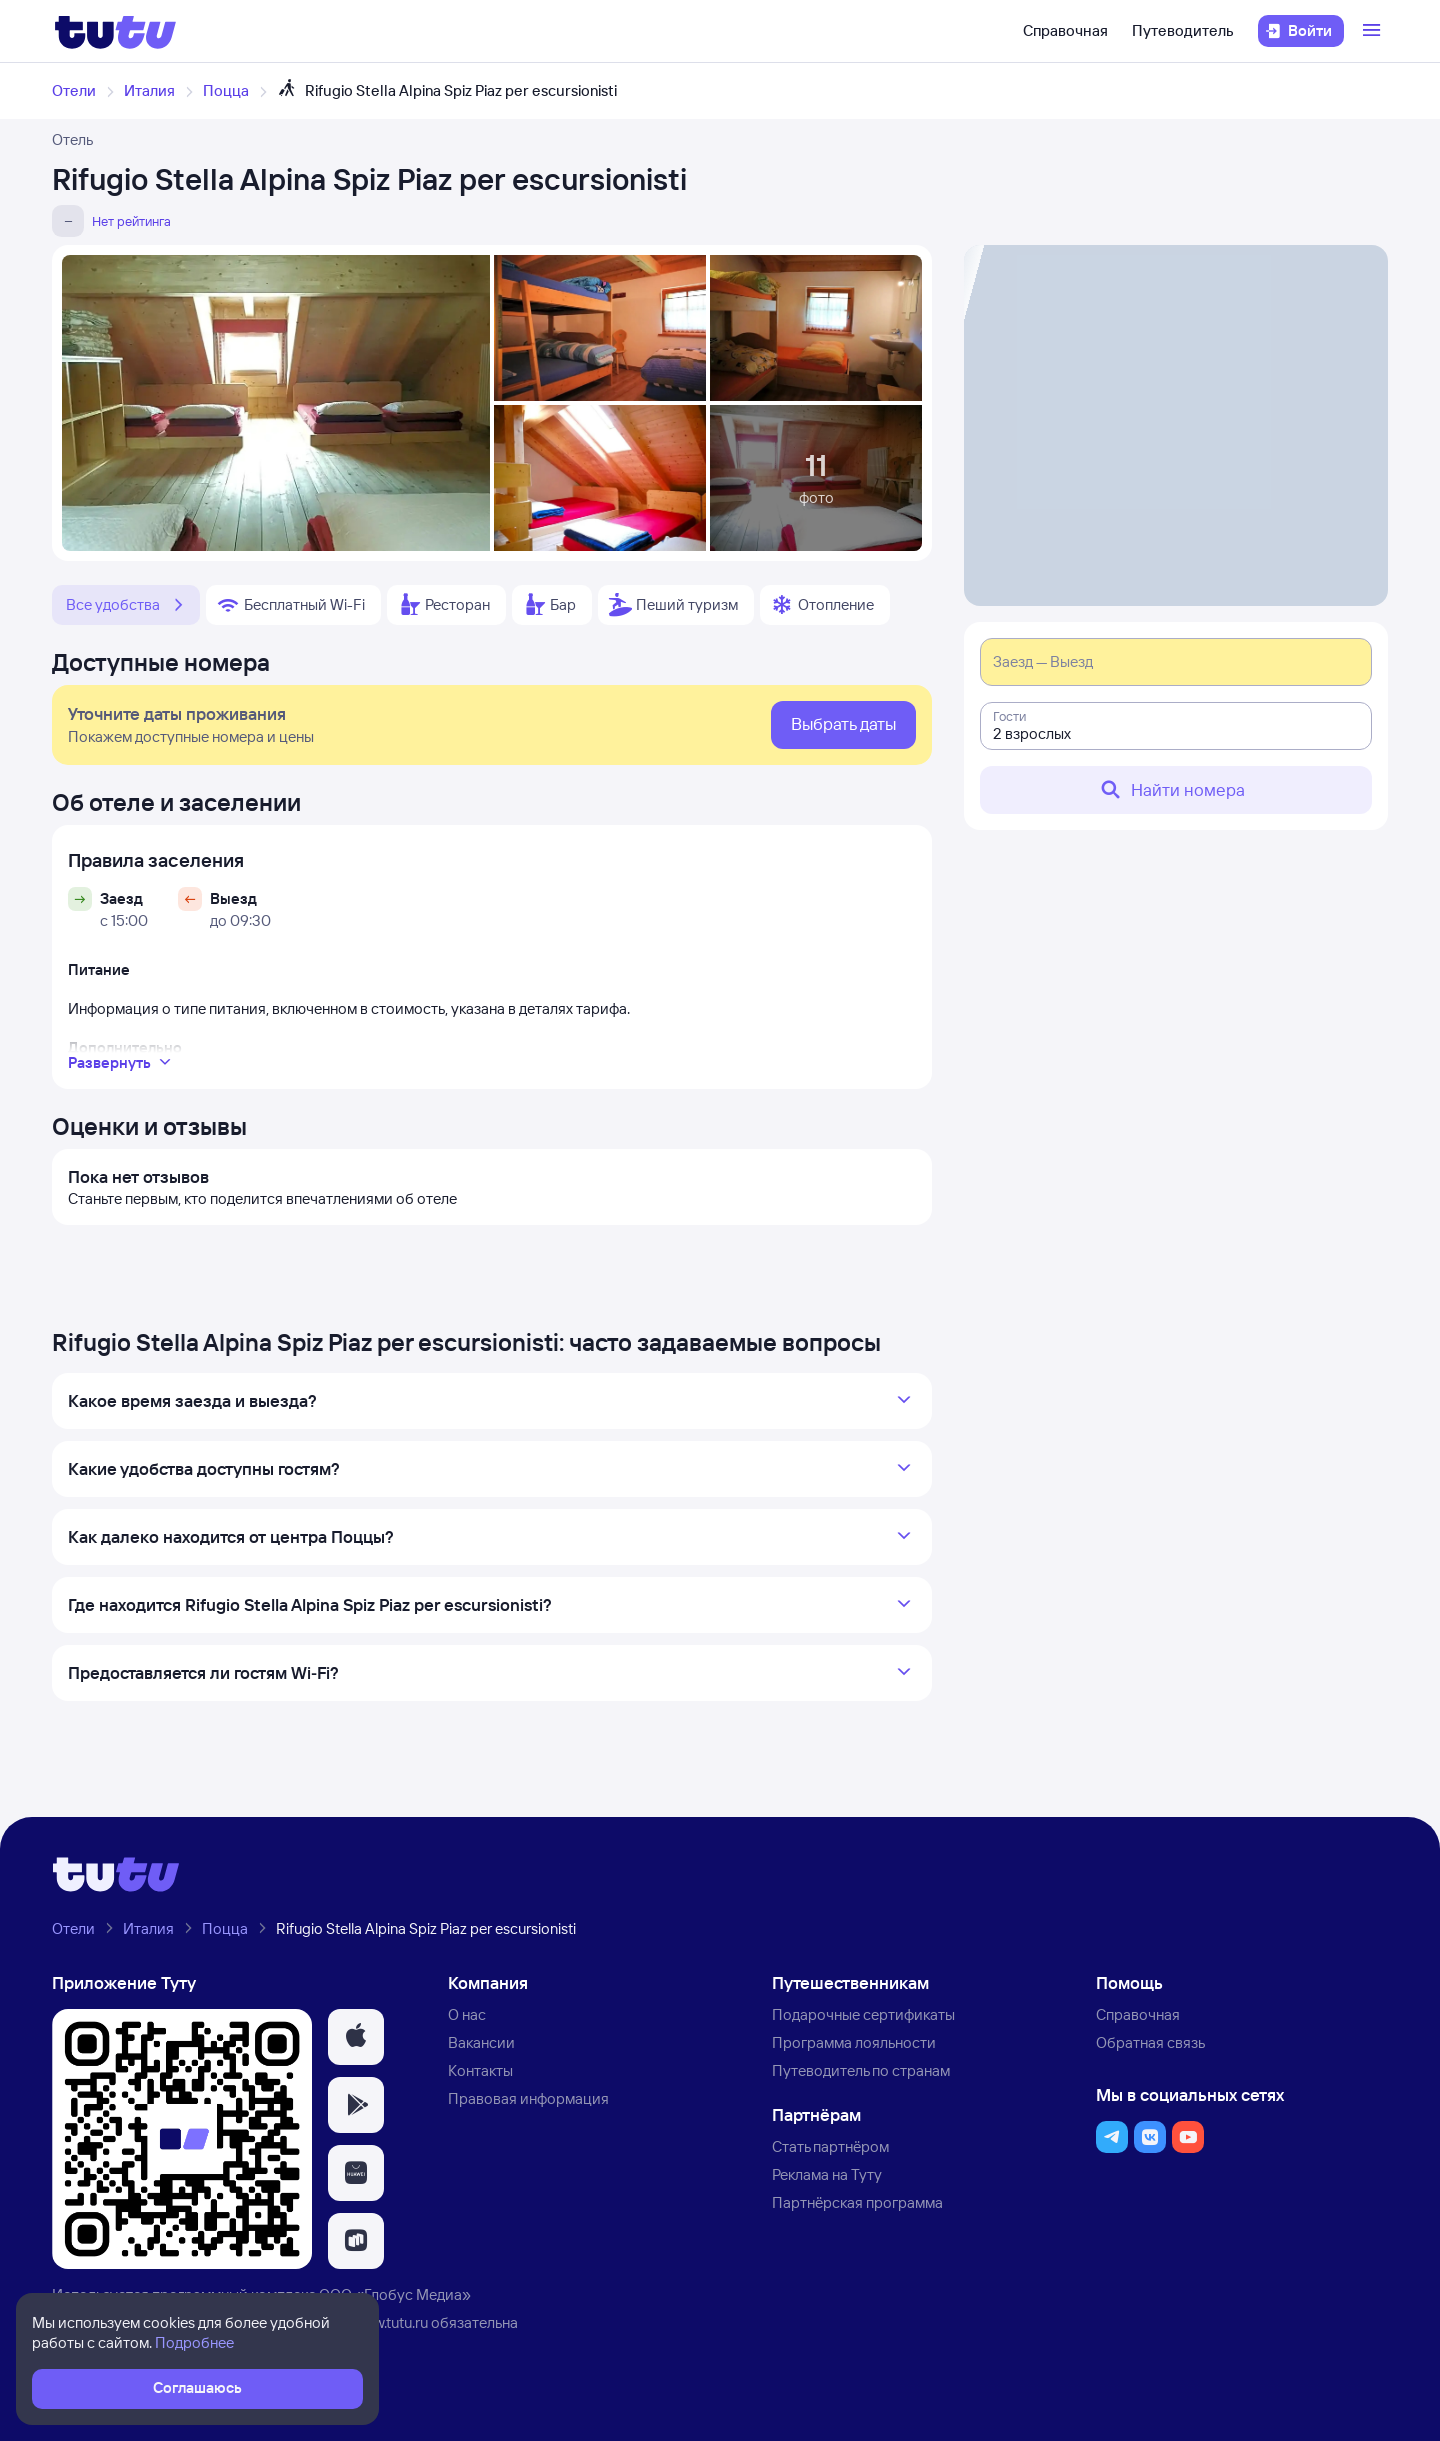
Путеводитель (1183, 30)
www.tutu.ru (390, 2322)
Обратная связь (1150, 2042)
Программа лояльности (854, 2042)
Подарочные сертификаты (863, 2014)
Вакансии (481, 2042)
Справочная (1065, 30)
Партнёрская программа (857, 2202)
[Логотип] (115, 31)
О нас (467, 2014)
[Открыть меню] (1374, 31)
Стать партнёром (830, 2146)
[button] (356, 2037)
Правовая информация (528, 2098)
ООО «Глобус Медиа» (395, 2294)
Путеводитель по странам (861, 2070)
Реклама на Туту (827, 2174)
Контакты (480, 2070)
